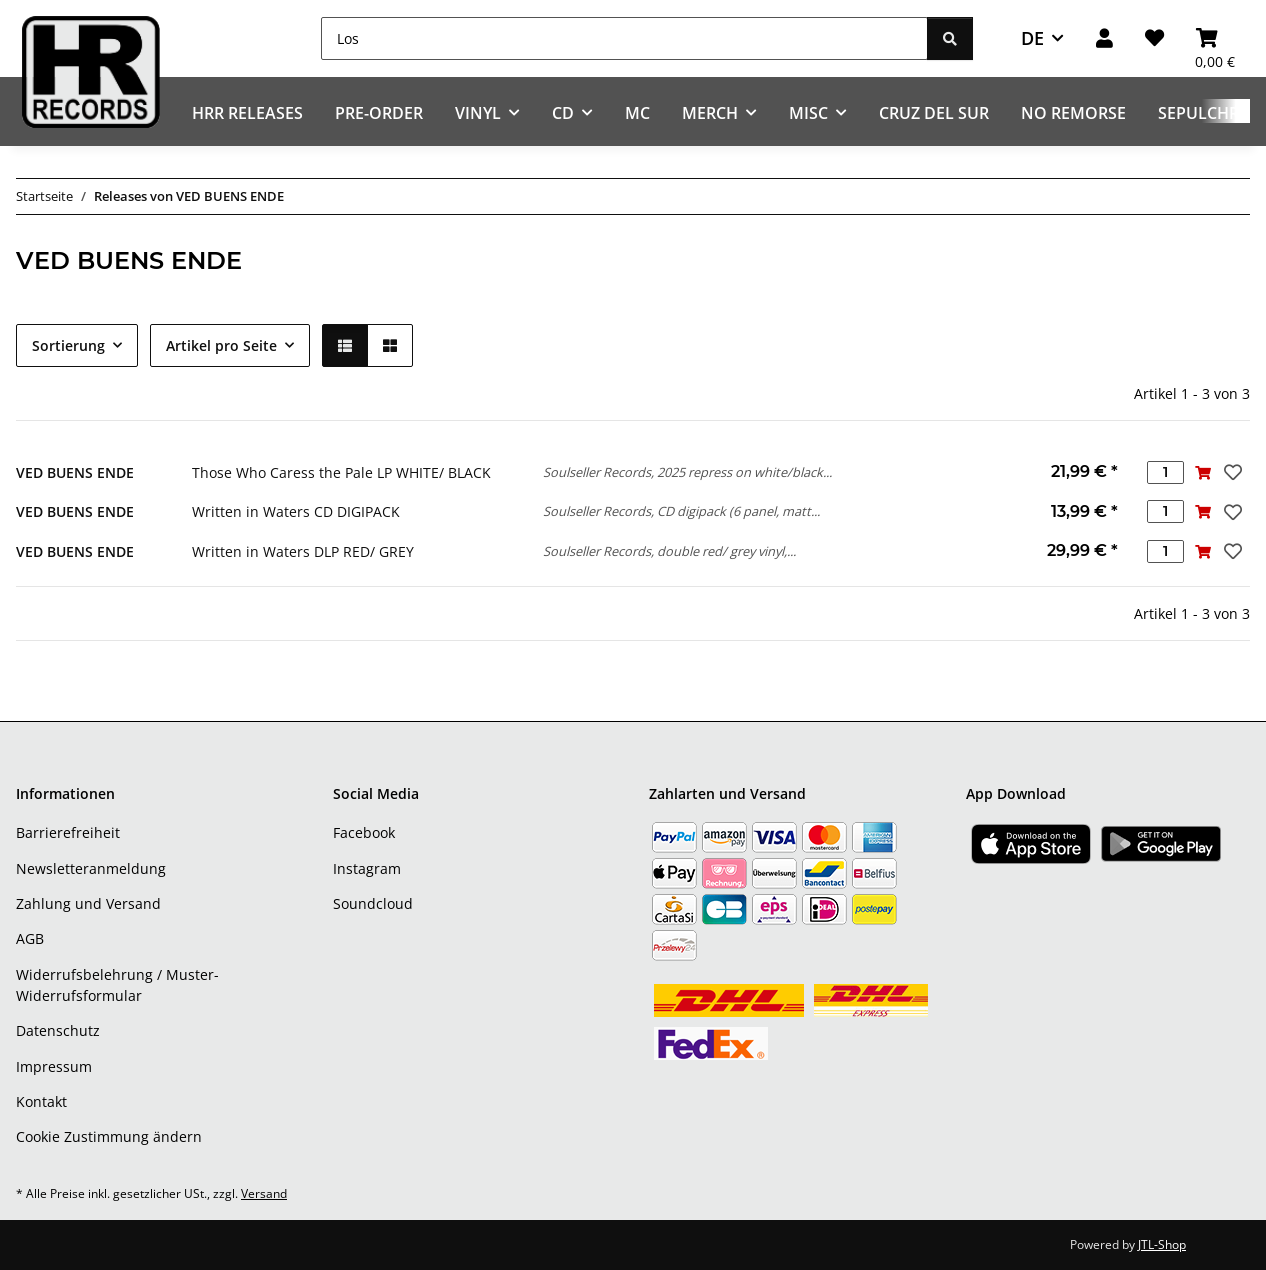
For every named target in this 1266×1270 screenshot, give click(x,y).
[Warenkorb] (1215, 38)
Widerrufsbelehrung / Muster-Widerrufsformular (117, 985)
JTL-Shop (1162, 1244)
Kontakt (41, 1101)
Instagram (367, 868)
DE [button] (1032, 38)
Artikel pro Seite (221, 345)
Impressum (54, 1066)
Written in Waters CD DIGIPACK (296, 511)
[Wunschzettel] (1154, 38)
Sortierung (68, 345)
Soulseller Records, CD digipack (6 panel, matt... (681, 511)
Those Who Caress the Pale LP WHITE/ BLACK (341, 472)
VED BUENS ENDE (75, 472)
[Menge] (1165, 472)
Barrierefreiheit (68, 832)
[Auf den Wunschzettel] (1231, 472)
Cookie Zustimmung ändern (109, 1136)
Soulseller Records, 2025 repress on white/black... (687, 472)
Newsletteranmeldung (91, 868)
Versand (264, 1193)
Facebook (364, 832)
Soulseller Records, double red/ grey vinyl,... (669, 551)
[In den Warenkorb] (1202, 472)
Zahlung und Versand (88, 903)
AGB (30, 938)
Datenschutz (58, 1030)
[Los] (624, 38)
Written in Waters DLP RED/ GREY (303, 551)
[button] (1104, 38)
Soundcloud (373, 903)
